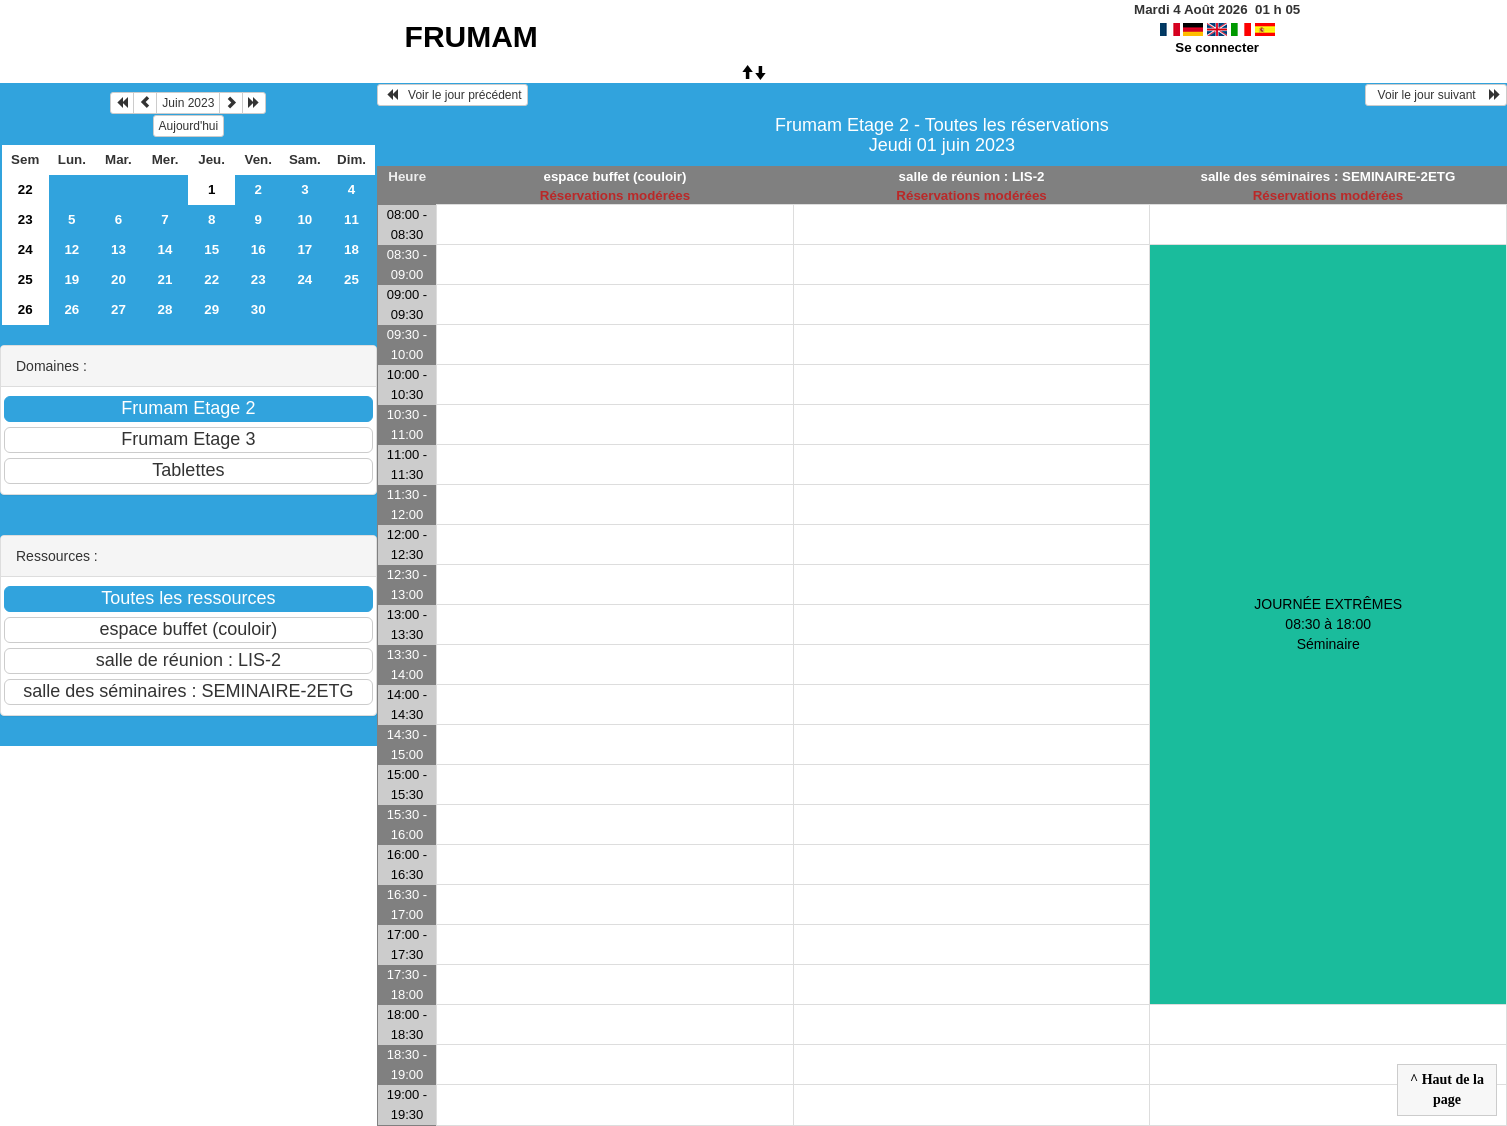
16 (258, 249)
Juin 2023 (188, 103)
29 (211, 309)
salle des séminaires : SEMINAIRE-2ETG (1328, 176)
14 (165, 249)
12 (71, 249)
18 (351, 249)
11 (351, 219)
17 (304, 249)
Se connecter (1217, 47)
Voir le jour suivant (1436, 95)
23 (25, 219)
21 (165, 279)
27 (118, 309)
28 (165, 309)
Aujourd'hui (189, 126)
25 (25, 279)
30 (258, 309)
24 (25, 249)
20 (118, 279)
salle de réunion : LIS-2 (972, 176)
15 (211, 249)
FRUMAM (471, 36)
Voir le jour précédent (452, 95)
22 (25, 189)
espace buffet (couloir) (615, 176)
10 (304, 219)
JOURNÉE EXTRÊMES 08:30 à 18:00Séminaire (1328, 624)
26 (25, 309)
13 (118, 249)
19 (71, 279)
